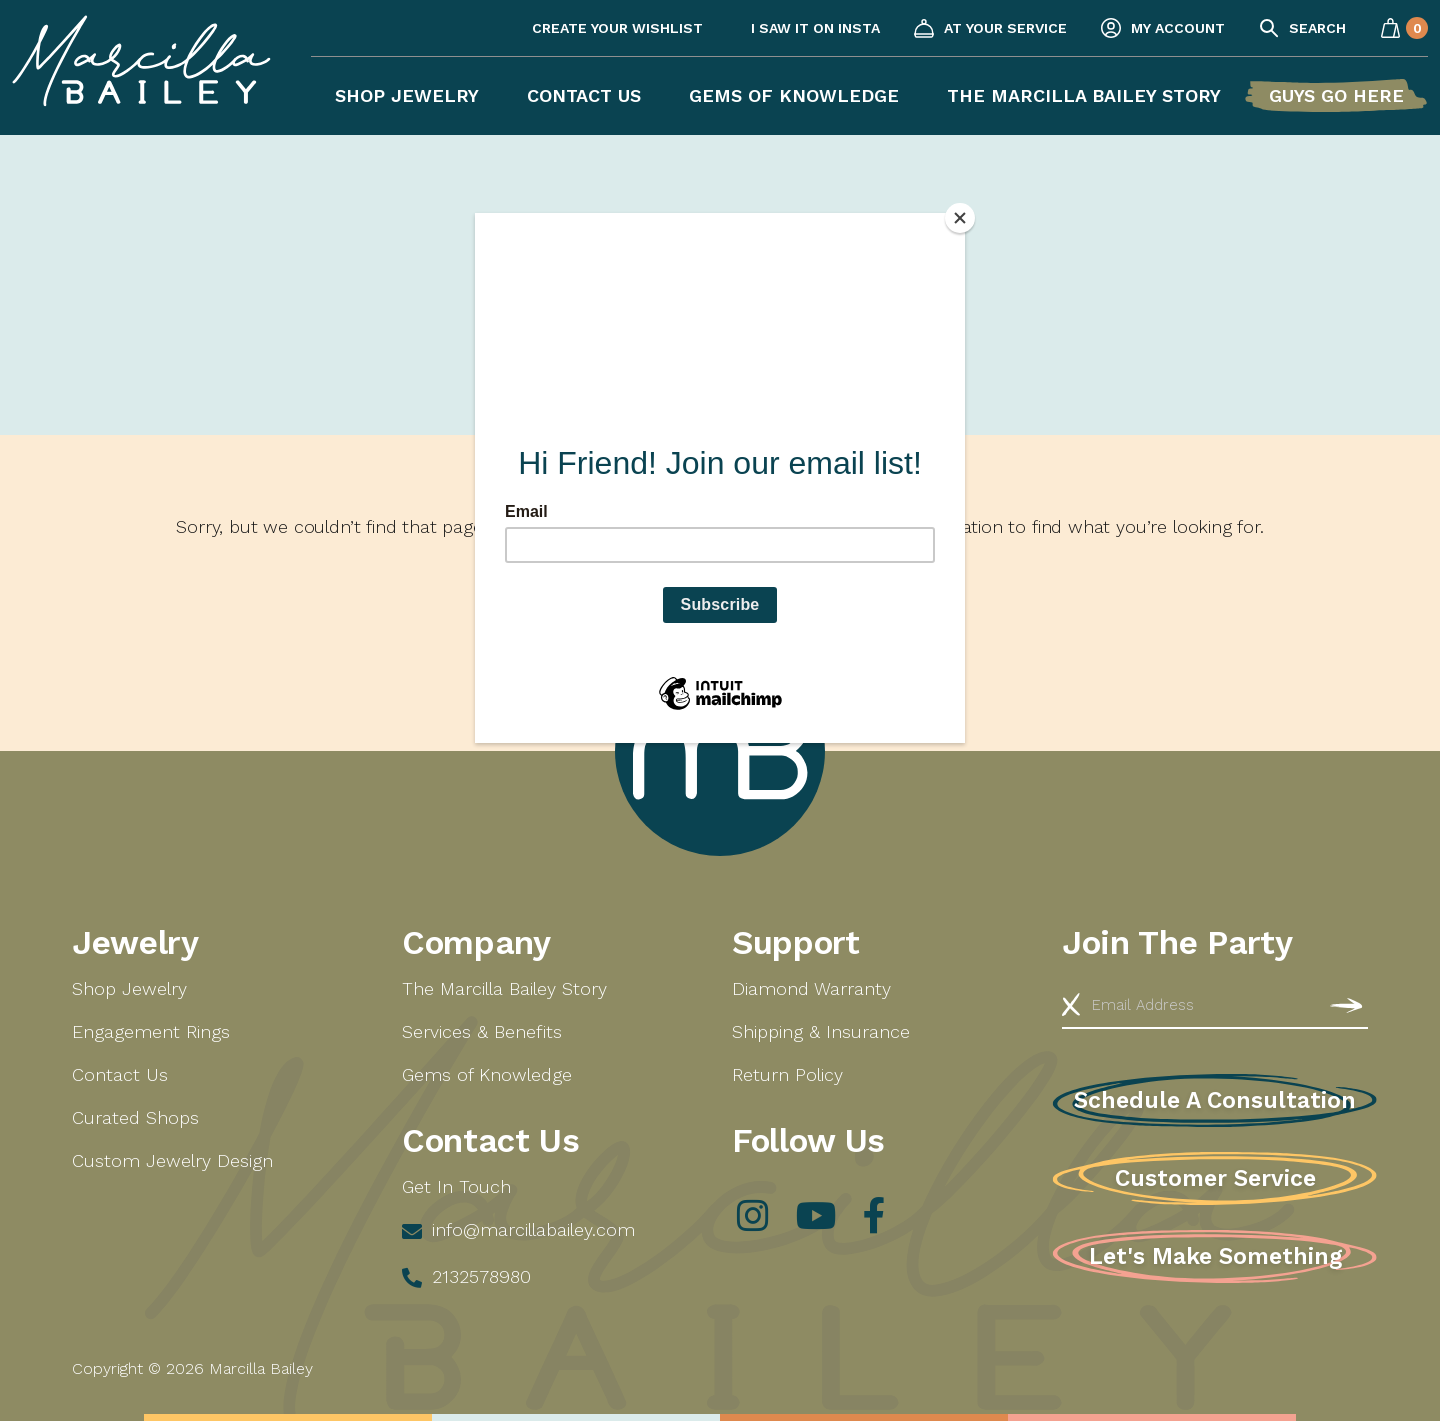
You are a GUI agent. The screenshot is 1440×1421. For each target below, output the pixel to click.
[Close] (960, 218)
